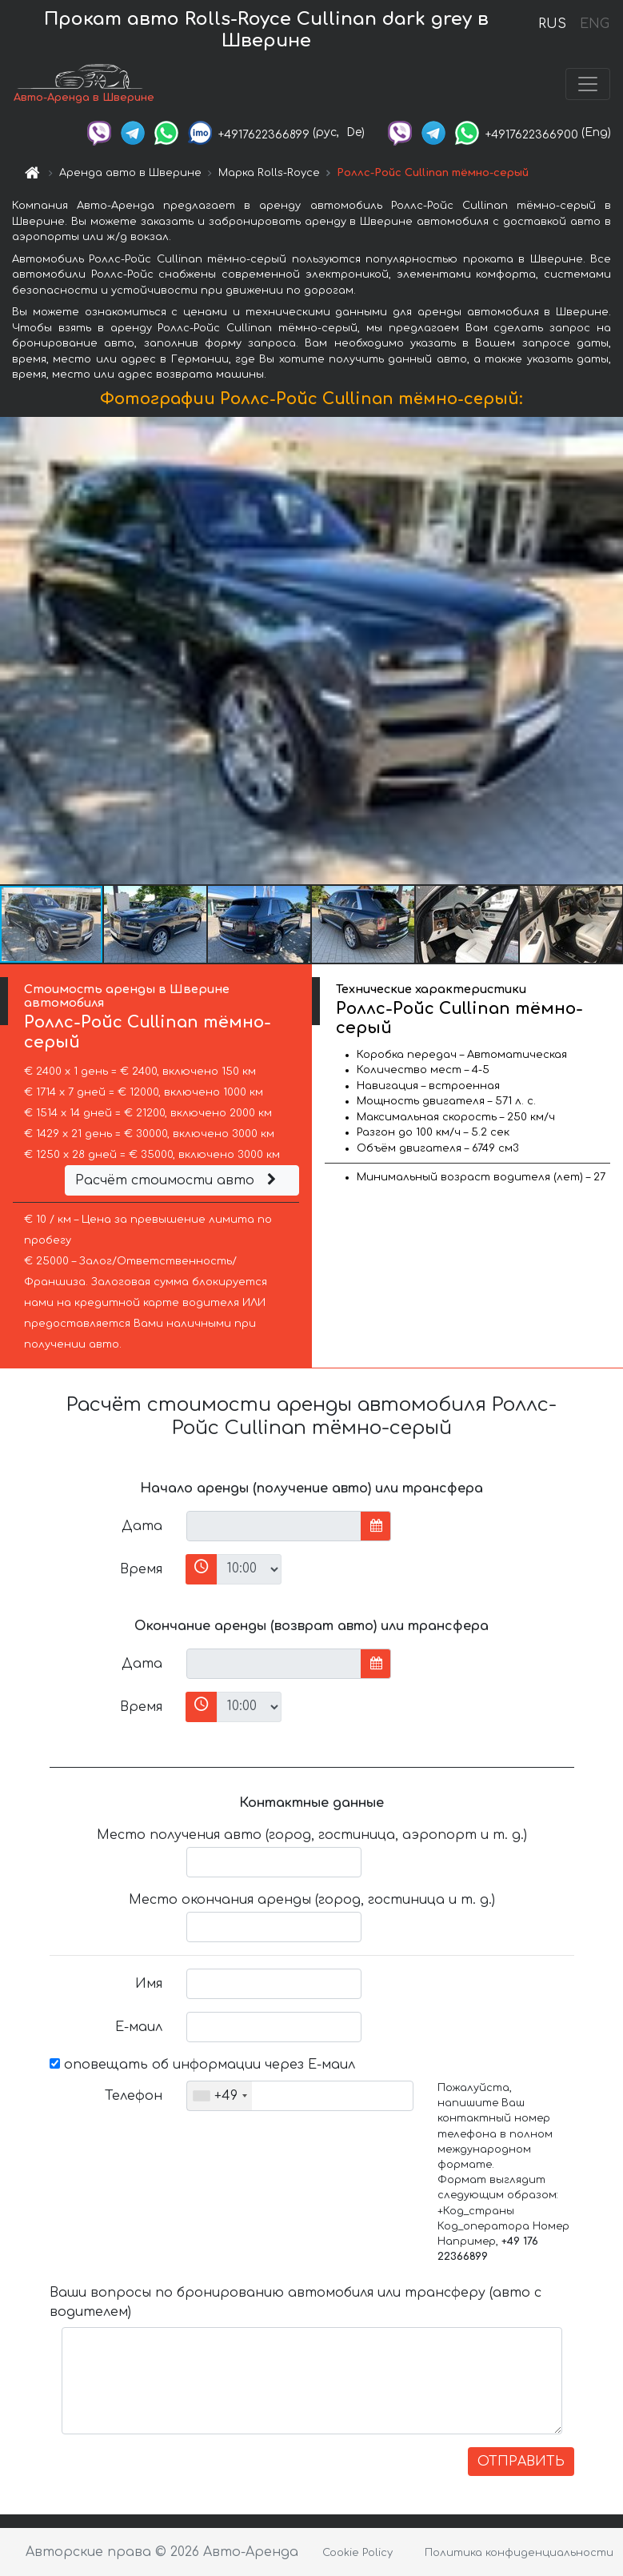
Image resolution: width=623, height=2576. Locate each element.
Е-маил (138, 2027)
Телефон (133, 2096)
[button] (608, 650)
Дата (142, 1526)
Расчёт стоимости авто (177, 1180)
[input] (273, 1526)
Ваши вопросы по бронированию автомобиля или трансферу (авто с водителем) (295, 2302)
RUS (552, 24)
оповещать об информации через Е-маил (202, 2064)
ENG (594, 24)
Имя (148, 1984)
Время (141, 1569)
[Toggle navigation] (587, 84)
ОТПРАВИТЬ (521, 2461)
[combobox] (219, 2095)
